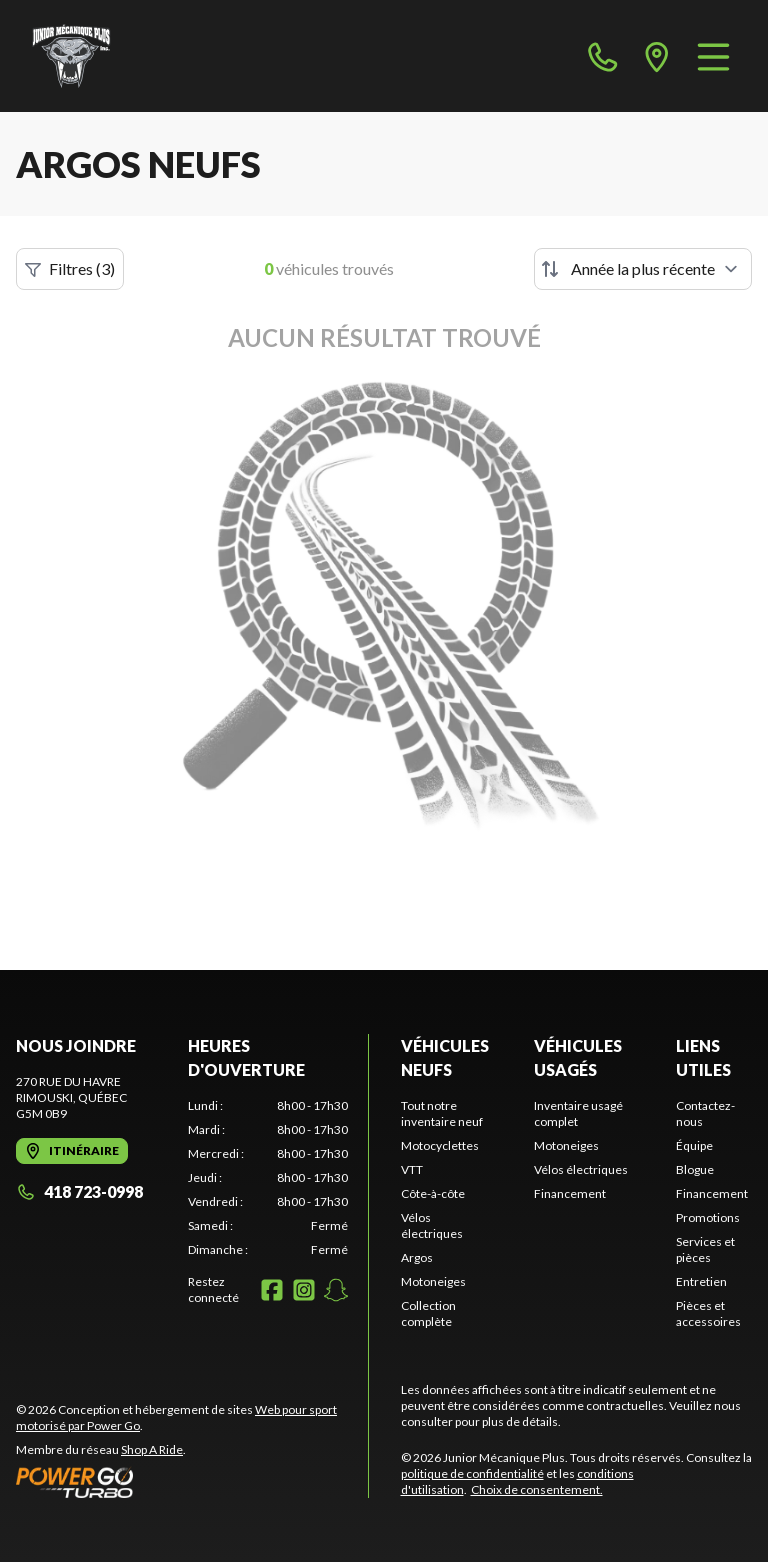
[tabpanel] (268, 1178)
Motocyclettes (440, 1145)
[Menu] (713, 56)
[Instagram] (304, 1290)
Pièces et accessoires (708, 1313)
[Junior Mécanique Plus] (71, 56)
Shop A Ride (152, 1449)
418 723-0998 (79, 1191)
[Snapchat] (336, 1290)
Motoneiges (433, 1281)
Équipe (694, 1145)
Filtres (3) (70, 269)
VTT (412, 1169)
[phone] (603, 56)
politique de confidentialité (472, 1473)
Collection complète (428, 1313)
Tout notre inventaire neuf (442, 1113)
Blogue (695, 1169)
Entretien (701, 1281)
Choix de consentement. (537, 1489)
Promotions (708, 1217)
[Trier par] (643, 269)
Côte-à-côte (433, 1193)
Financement (570, 1193)
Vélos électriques (432, 1225)
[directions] (657, 56)
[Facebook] (272, 1290)
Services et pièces (705, 1249)
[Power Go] (192, 1482)
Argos (417, 1257)
